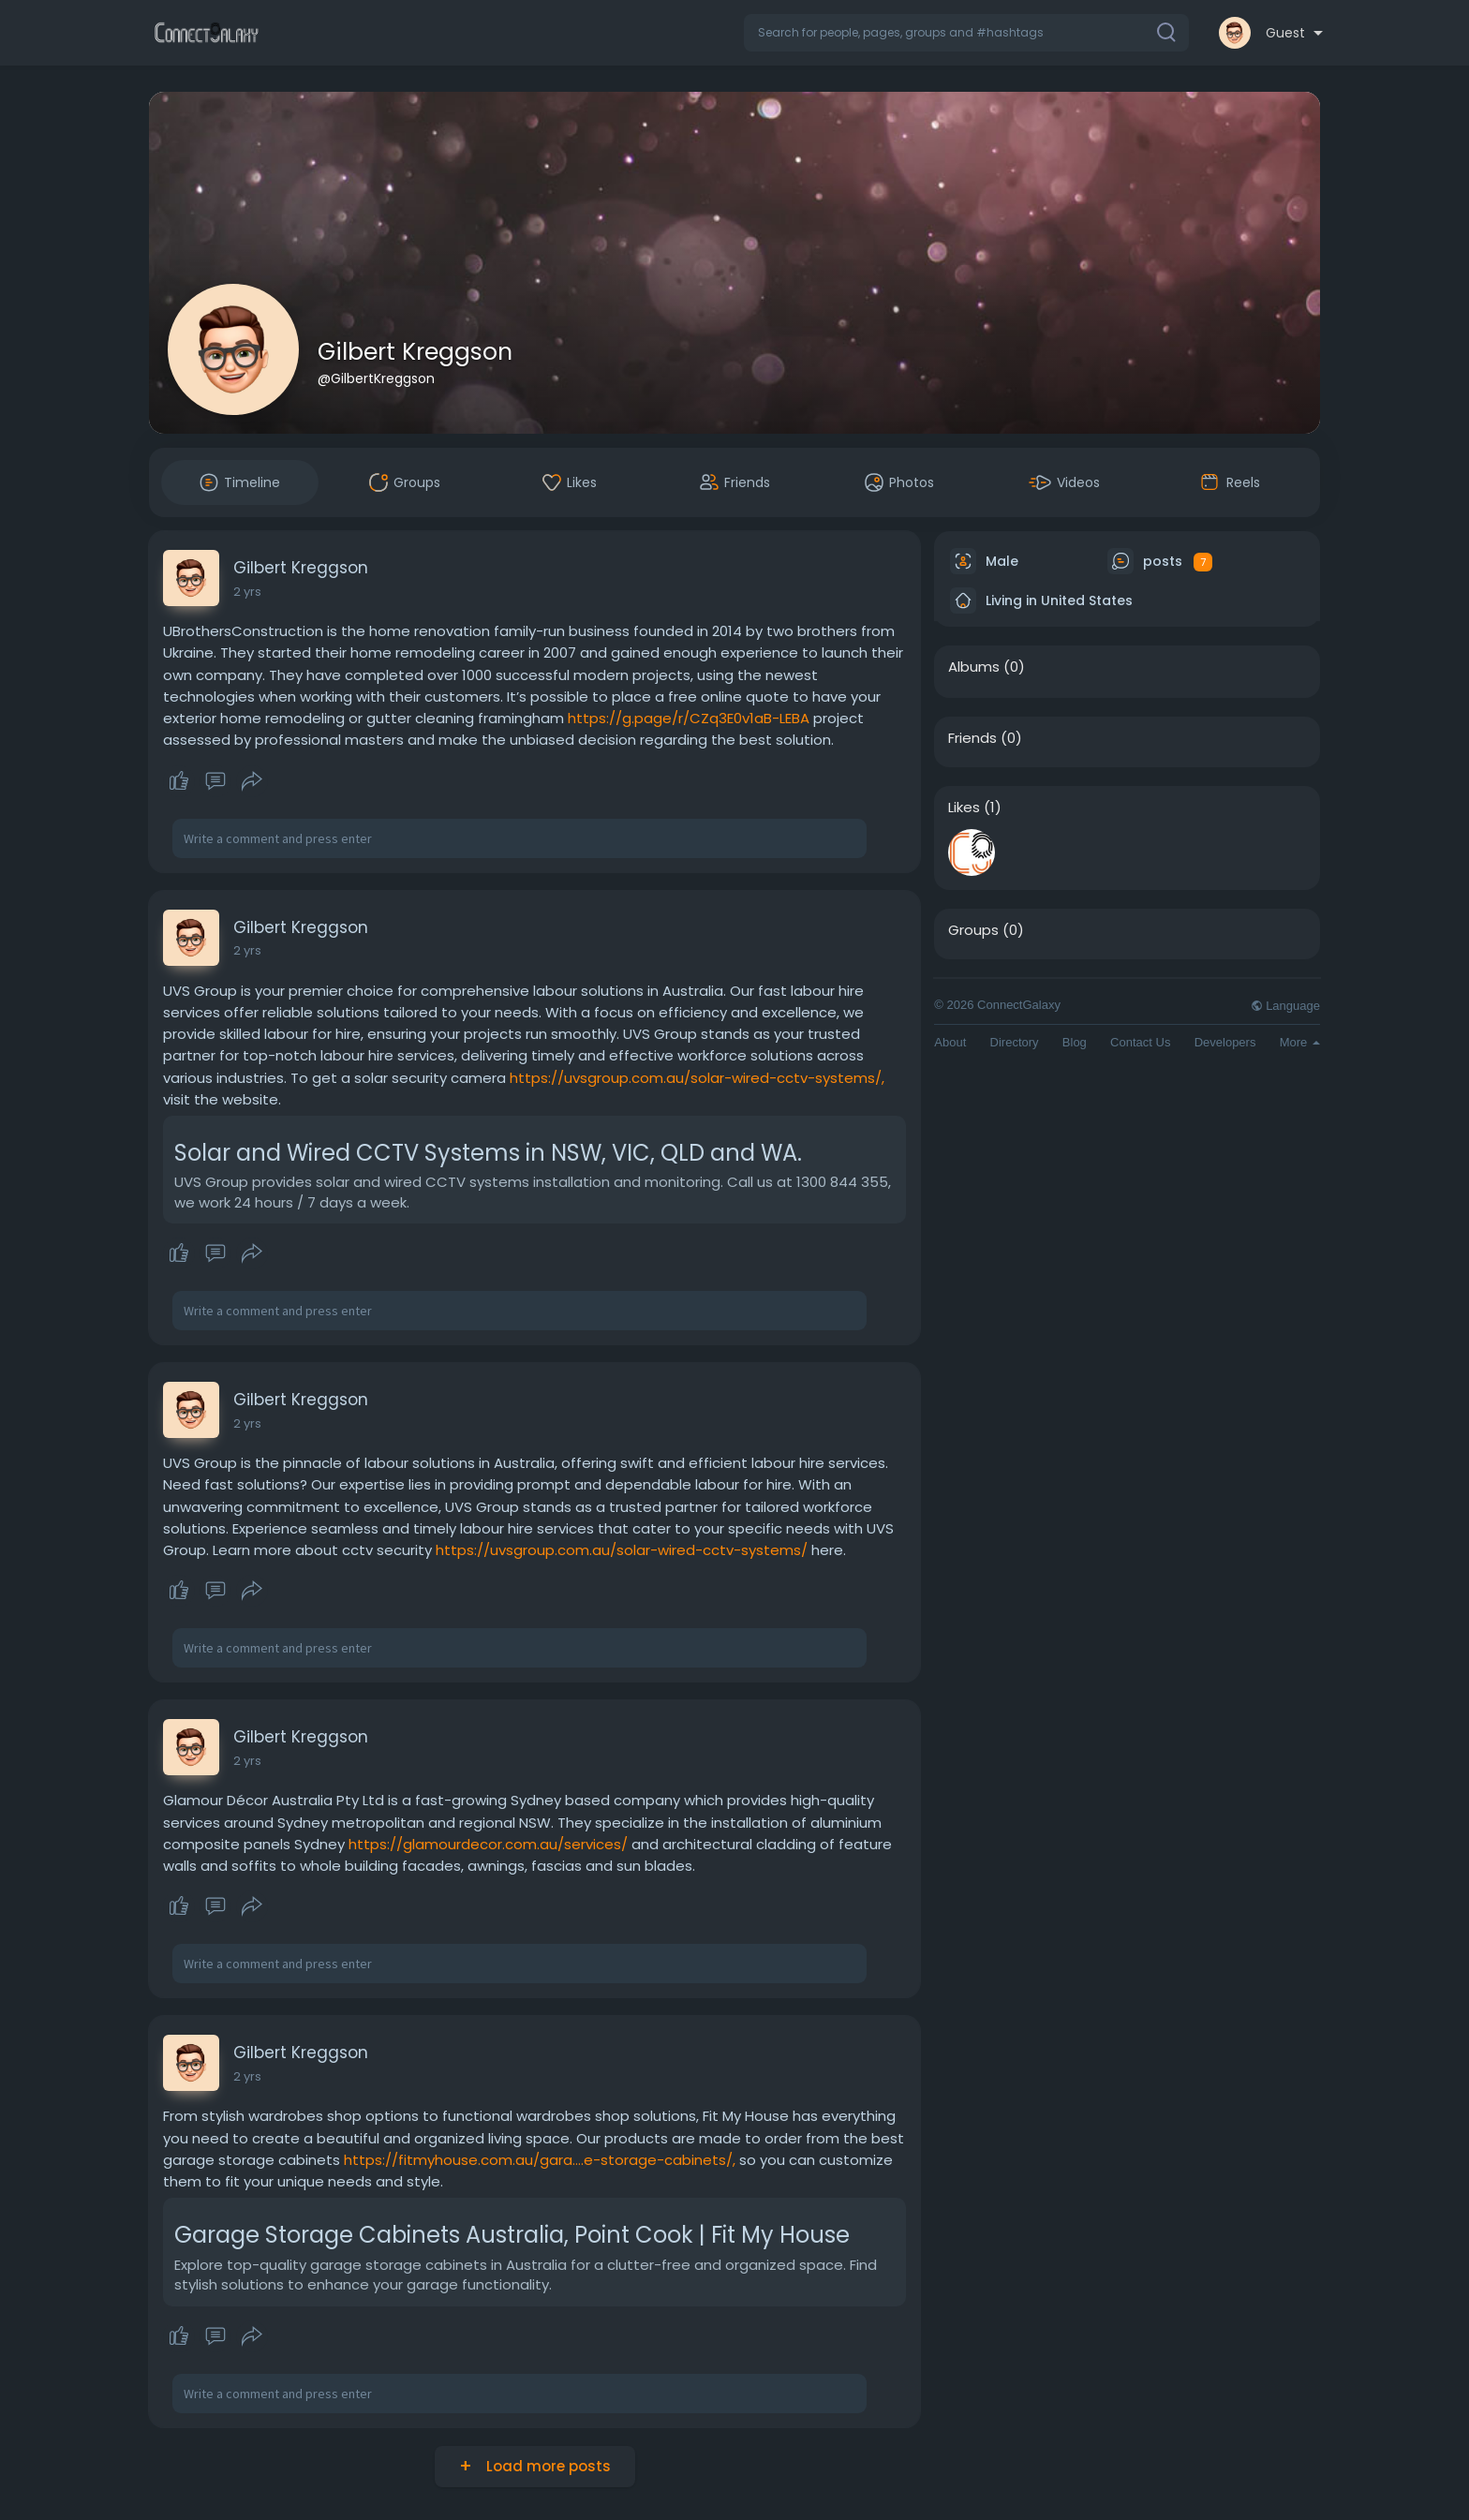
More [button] (1300, 1042)
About (950, 1042)
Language (1285, 1006)
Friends (972, 738)
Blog (1074, 1042)
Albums (974, 667)
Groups (973, 930)
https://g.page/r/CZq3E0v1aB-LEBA (688, 718)
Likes (964, 807)
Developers (1225, 1042)
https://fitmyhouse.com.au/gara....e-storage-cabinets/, (539, 2160)
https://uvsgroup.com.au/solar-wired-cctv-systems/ (622, 1550)
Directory (1014, 1042)
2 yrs (247, 591)
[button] (966, 33)
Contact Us (1140, 1042)
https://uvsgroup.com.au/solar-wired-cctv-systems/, (697, 1078)
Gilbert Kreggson (415, 351)
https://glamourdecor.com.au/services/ (488, 1844)
